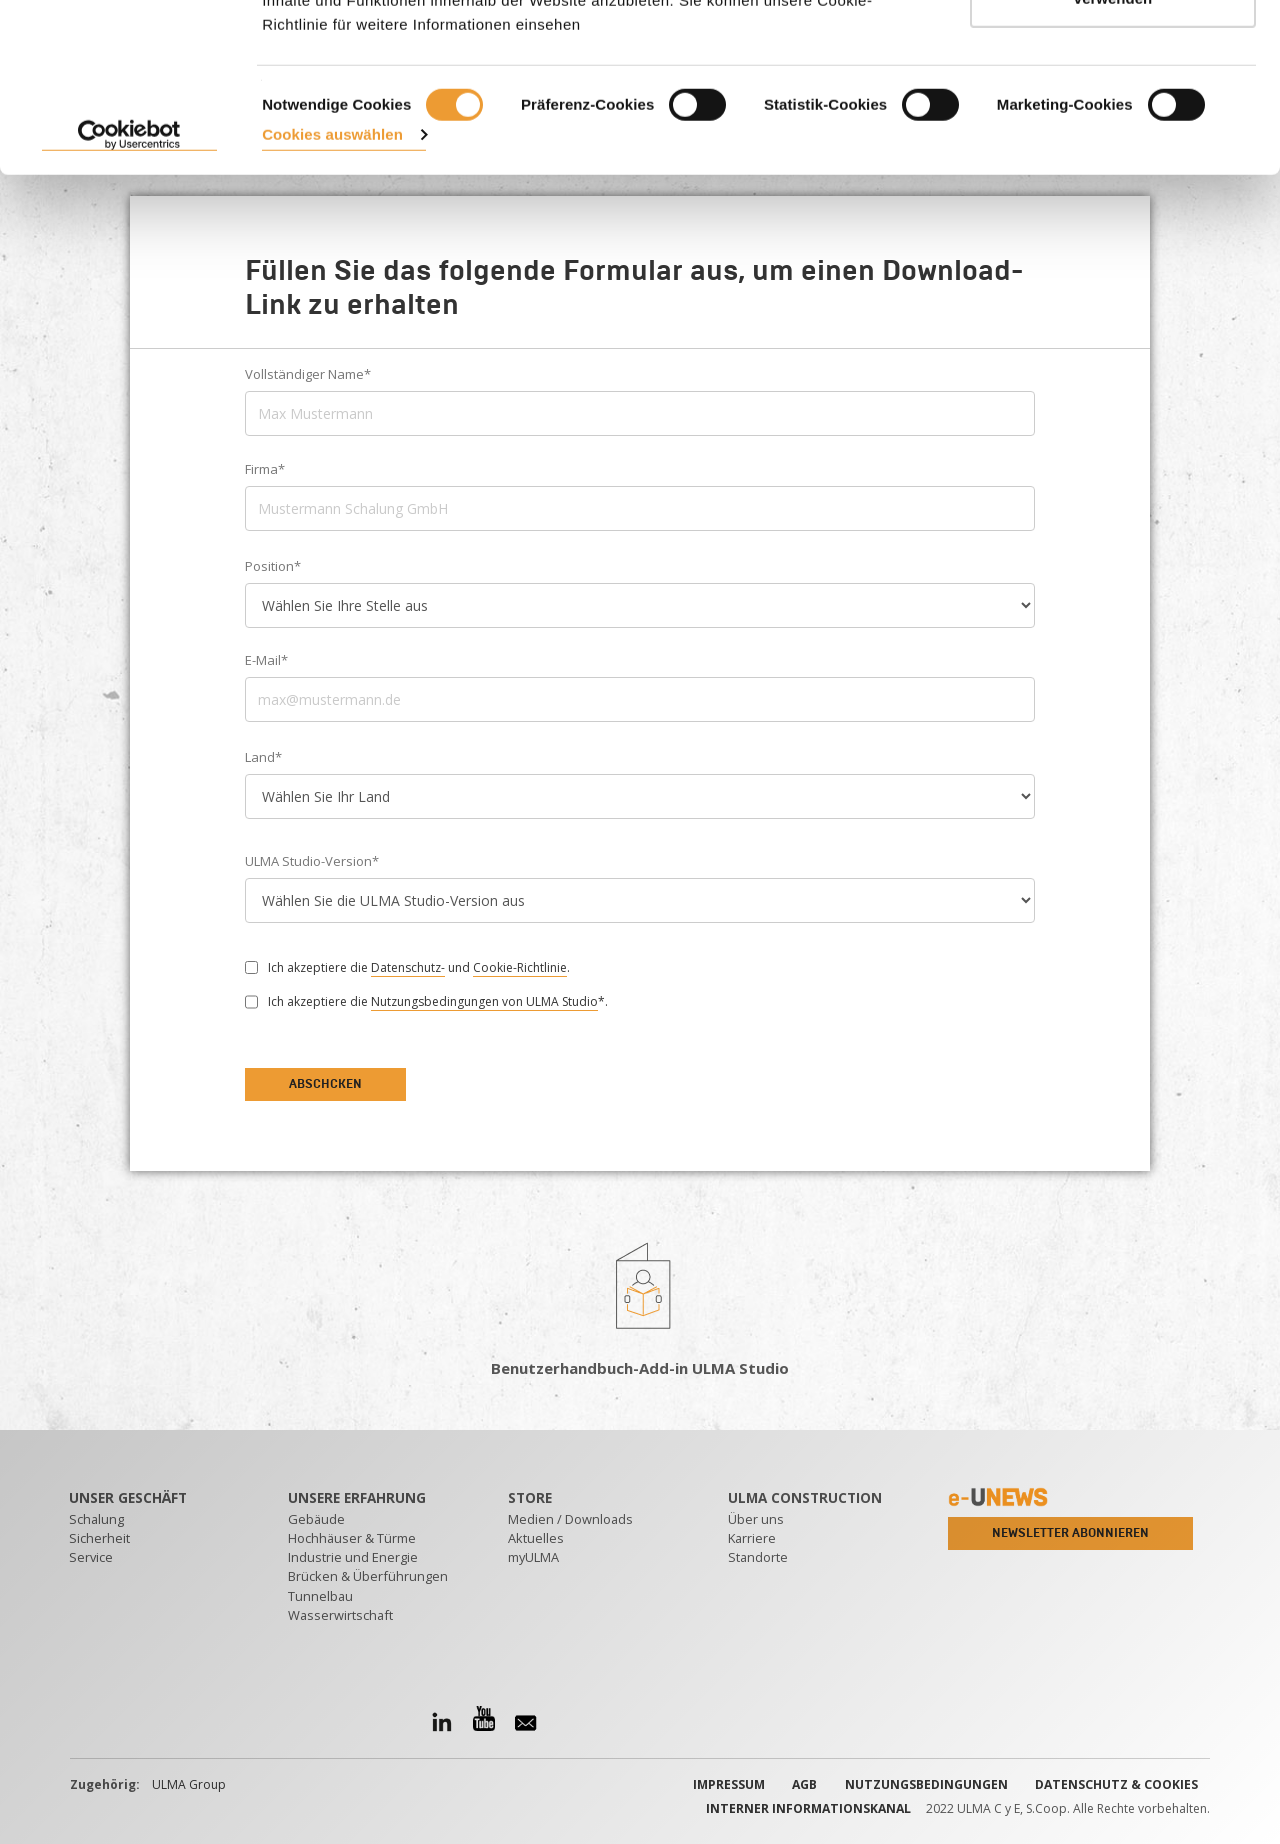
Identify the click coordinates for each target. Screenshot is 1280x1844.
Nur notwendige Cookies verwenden (1113, 130)
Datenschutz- (408, 967)
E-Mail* (266, 660)
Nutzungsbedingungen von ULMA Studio (484, 1001)
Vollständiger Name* (308, 374)
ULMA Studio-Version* (312, 861)
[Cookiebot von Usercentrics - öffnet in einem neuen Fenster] (129, 280)
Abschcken (325, 1084)
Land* (263, 757)
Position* (273, 566)
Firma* (265, 469)
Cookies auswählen (332, 278)
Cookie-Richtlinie (520, 967)
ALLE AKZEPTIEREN (1113, 52)
